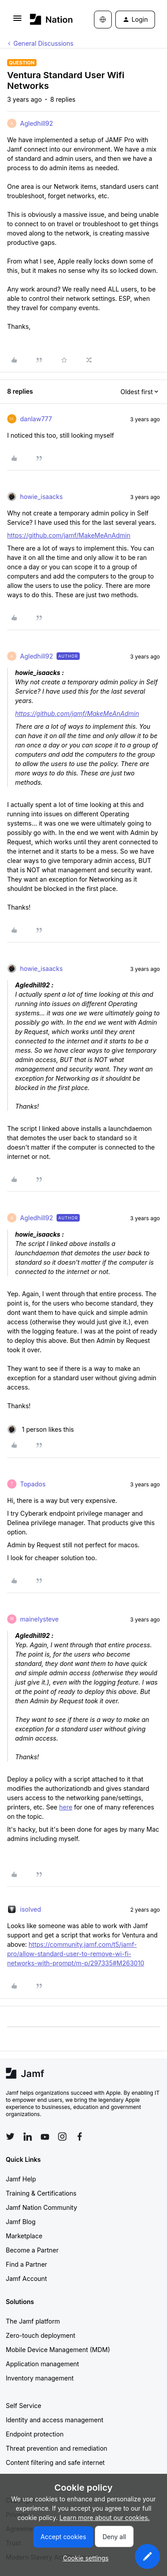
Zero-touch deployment (40, 2335)
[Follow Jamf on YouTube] (45, 2136)
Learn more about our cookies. (105, 2517)
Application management (42, 2364)
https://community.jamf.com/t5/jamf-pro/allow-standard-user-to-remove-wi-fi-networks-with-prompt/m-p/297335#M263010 (75, 1954)
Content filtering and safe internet (55, 2462)
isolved (30, 1909)
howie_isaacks (41, 496)
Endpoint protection (35, 2434)
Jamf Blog (21, 2221)
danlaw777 (36, 419)
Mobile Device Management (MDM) (58, 2349)
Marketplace (24, 2236)
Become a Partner (32, 2250)
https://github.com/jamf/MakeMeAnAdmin (68, 535)
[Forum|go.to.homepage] (49, 19)
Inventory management (39, 2378)
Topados (32, 1484)
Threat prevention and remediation (56, 2448)
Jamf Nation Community (41, 2207)
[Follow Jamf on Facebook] (79, 2136)
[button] (17, 21)
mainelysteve (39, 1619)
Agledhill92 (36, 123)
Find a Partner (26, 2264)
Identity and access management (54, 2420)
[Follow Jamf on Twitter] (10, 2136)
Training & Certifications (41, 2193)
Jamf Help (21, 2179)
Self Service (23, 2405)
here (66, 1807)
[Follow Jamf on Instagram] (62, 2136)
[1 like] (40, 1429)
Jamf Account (26, 2278)
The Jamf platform (33, 2321)
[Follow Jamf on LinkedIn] (27, 2136)
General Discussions (43, 43)
